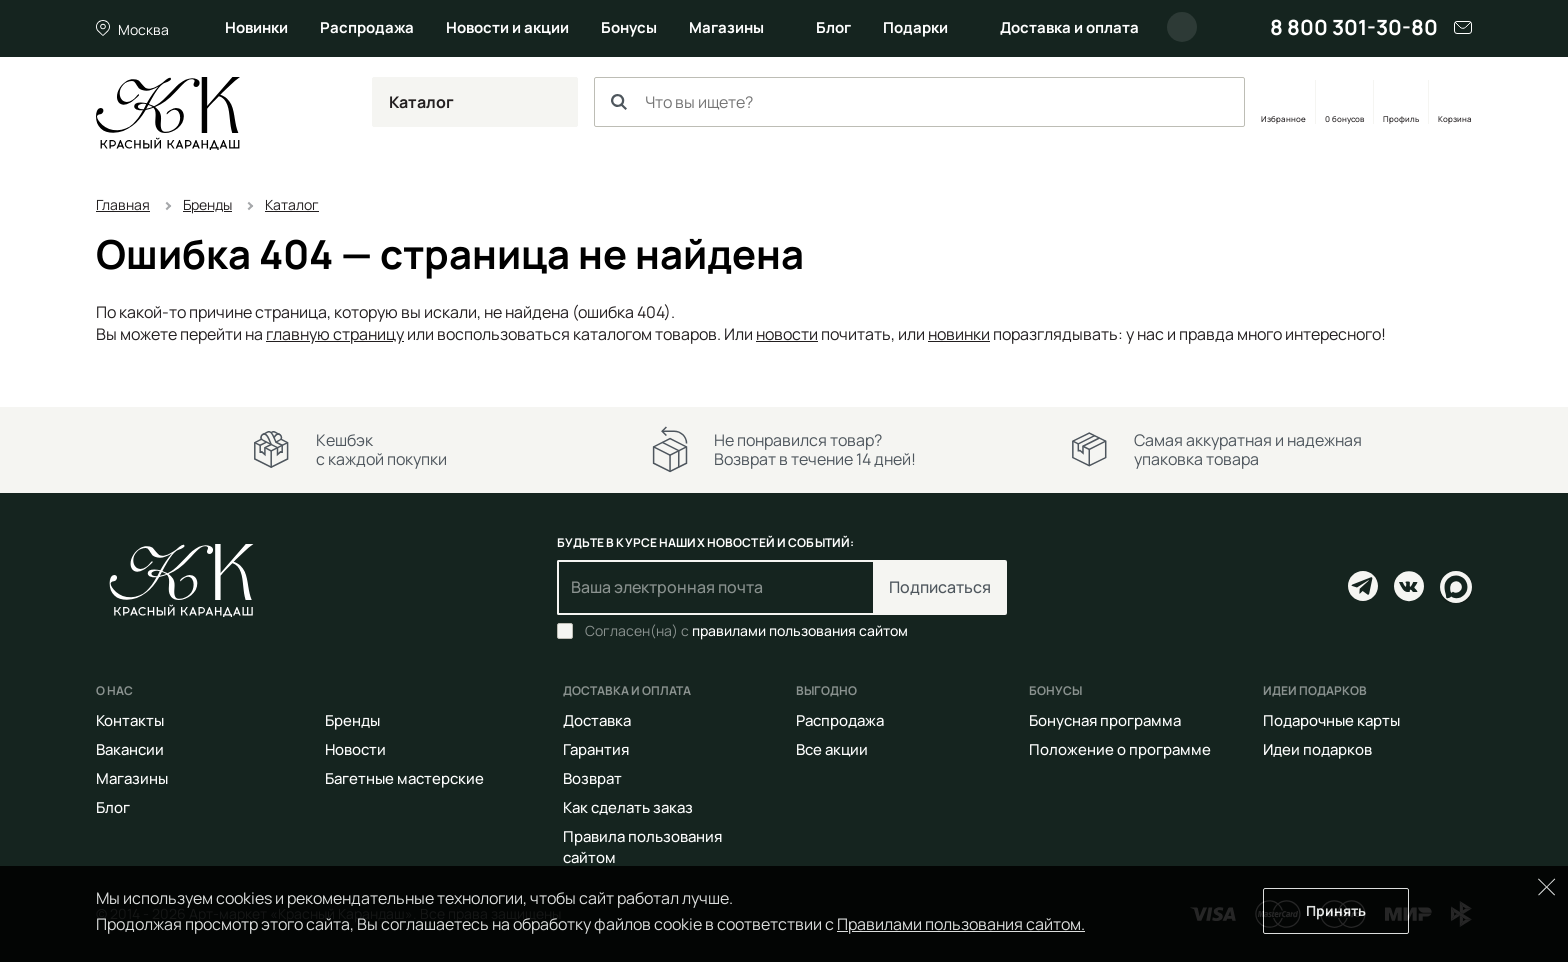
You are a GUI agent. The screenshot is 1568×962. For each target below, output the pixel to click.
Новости (355, 749)
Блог (833, 27)
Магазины (726, 27)
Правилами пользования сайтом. (961, 924)
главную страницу (335, 334)
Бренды (352, 720)
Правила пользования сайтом (642, 847)
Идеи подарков (1317, 749)
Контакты (130, 720)
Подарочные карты (1331, 720)
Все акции (832, 749)
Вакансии (130, 749)
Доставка (597, 720)
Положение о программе (1120, 749)
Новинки (256, 27)
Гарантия (596, 749)
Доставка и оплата (1069, 27)
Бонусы (629, 27)
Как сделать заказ (628, 807)
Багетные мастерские (404, 778)
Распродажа (367, 27)
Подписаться (940, 587)
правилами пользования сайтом (800, 630)
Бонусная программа (1105, 720)
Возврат (592, 778)
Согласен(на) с (746, 631)
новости (787, 334)
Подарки (915, 27)
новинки (959, 334)
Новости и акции (507, 27)
